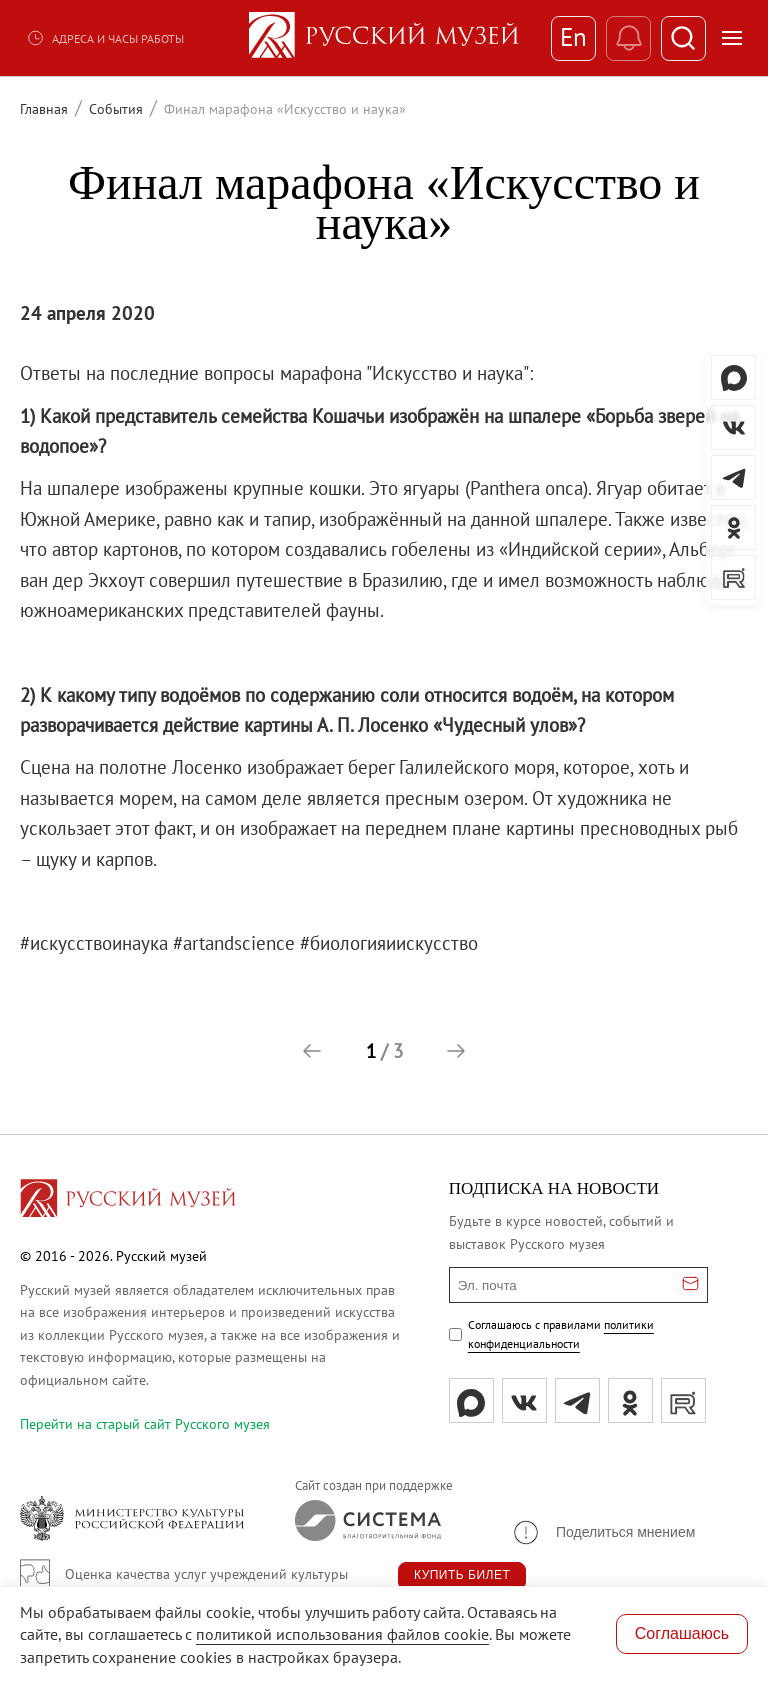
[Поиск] (683, 38)
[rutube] (683, 1400)
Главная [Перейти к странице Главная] (44, 109)
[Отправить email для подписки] (690, 1285)
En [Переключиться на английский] (573, 38)
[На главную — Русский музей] (384, 38)
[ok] (630, 1400)
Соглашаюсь (682, 1633)
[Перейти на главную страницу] (128, 1201)
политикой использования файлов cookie (342, 1634)
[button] (312, 1051)
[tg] (577, 1400)
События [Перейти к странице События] (116, 109)
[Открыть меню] (732, 38)
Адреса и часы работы (105, 38)
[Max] (471, 1400)
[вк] (524, 1400)
